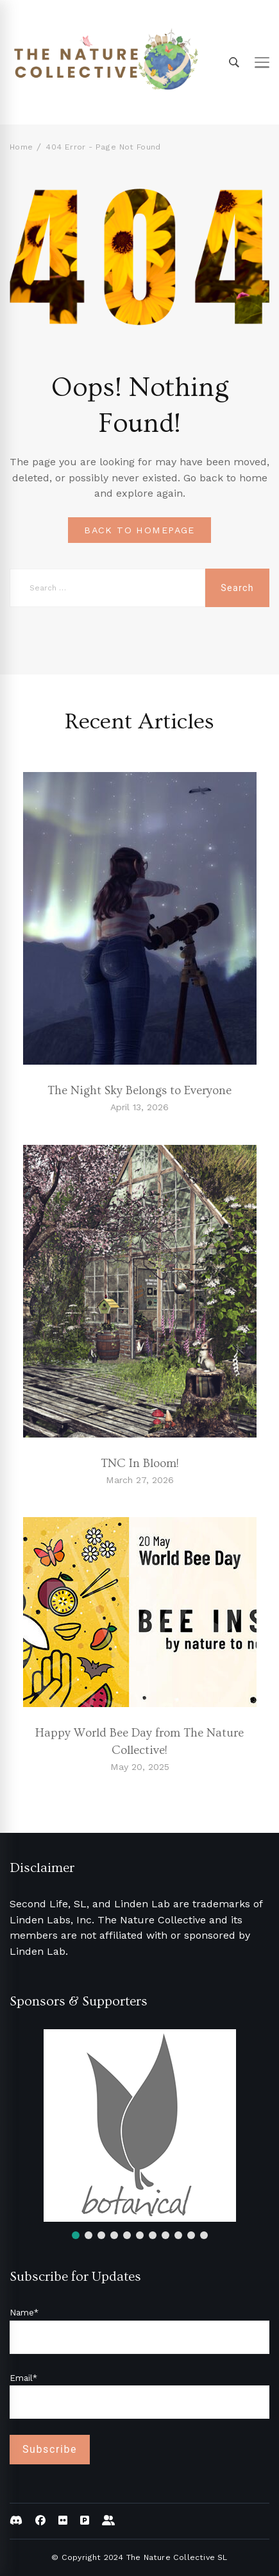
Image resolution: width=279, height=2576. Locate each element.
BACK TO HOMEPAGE (139, 530)
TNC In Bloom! (140, 1463)
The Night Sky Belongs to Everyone (139, 1090)
